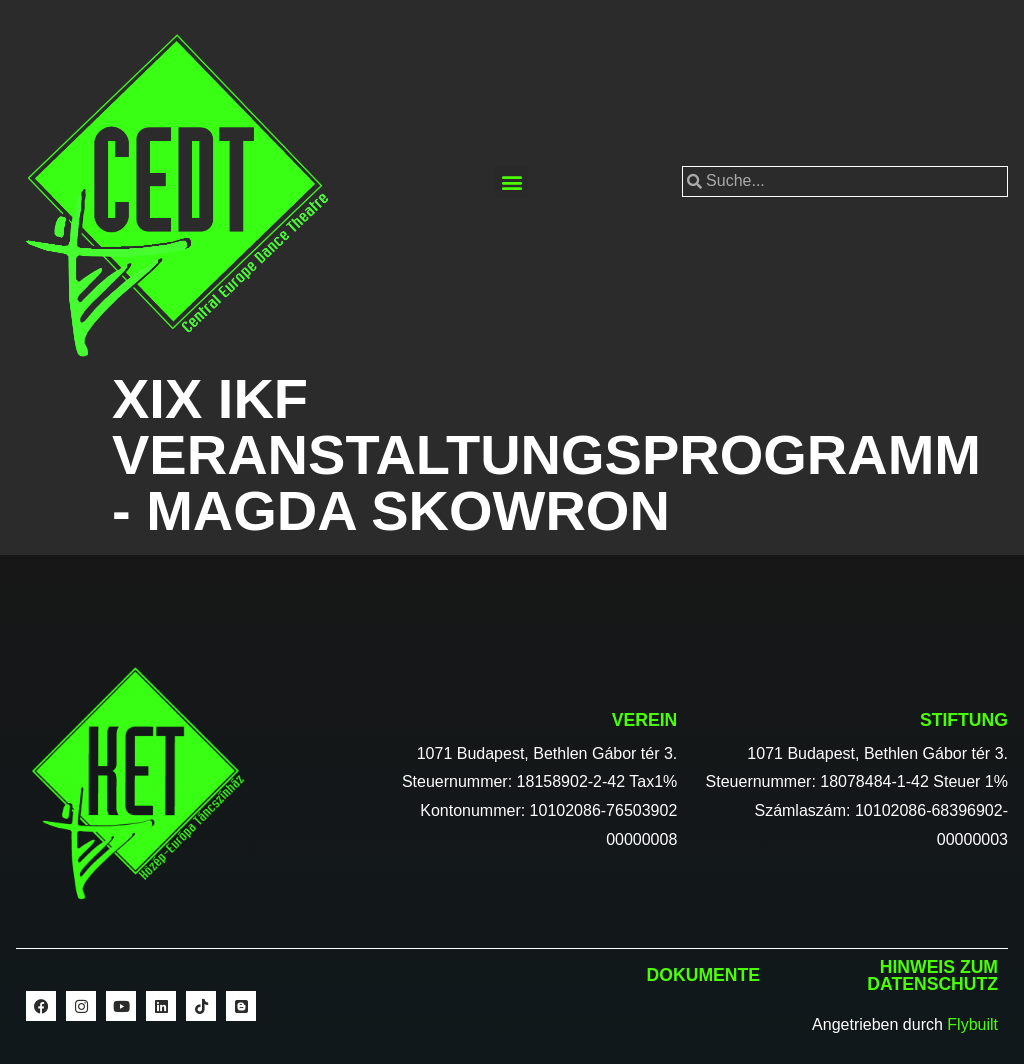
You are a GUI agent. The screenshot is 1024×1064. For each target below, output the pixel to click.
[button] (511, 181)
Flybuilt (972, 1024)
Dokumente (703, 975)
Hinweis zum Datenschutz (932, 976)
